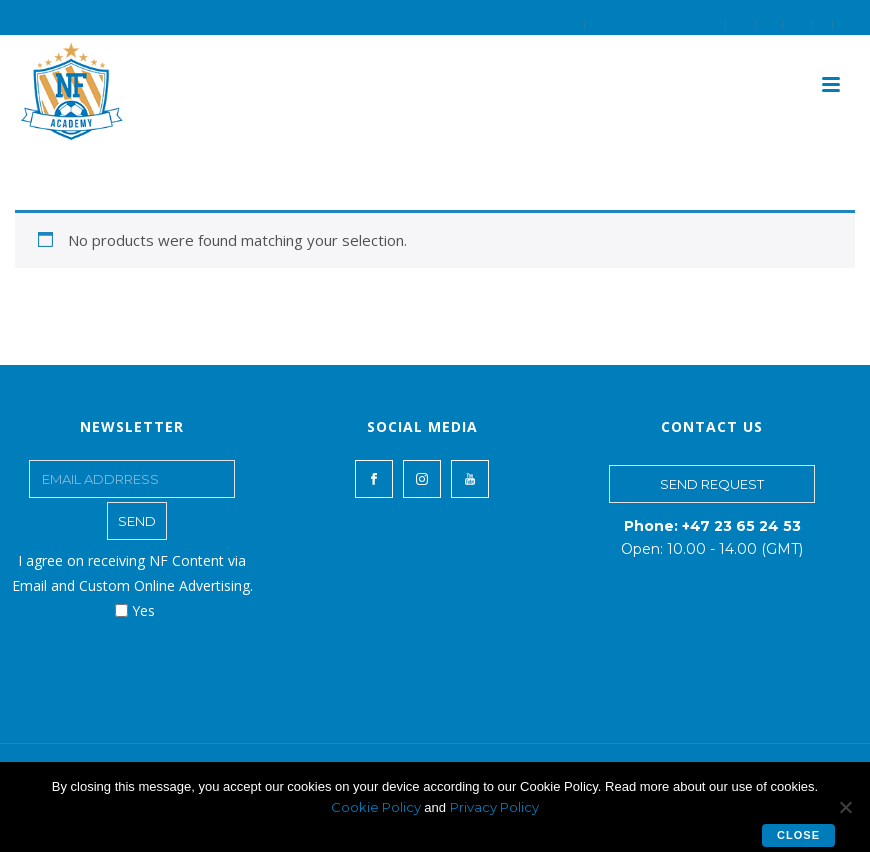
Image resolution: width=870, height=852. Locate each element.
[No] (845, 807)
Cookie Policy (377, 807)
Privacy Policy (494, 807)
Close (798, 835)
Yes (135, 610)
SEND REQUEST (712, 484)
